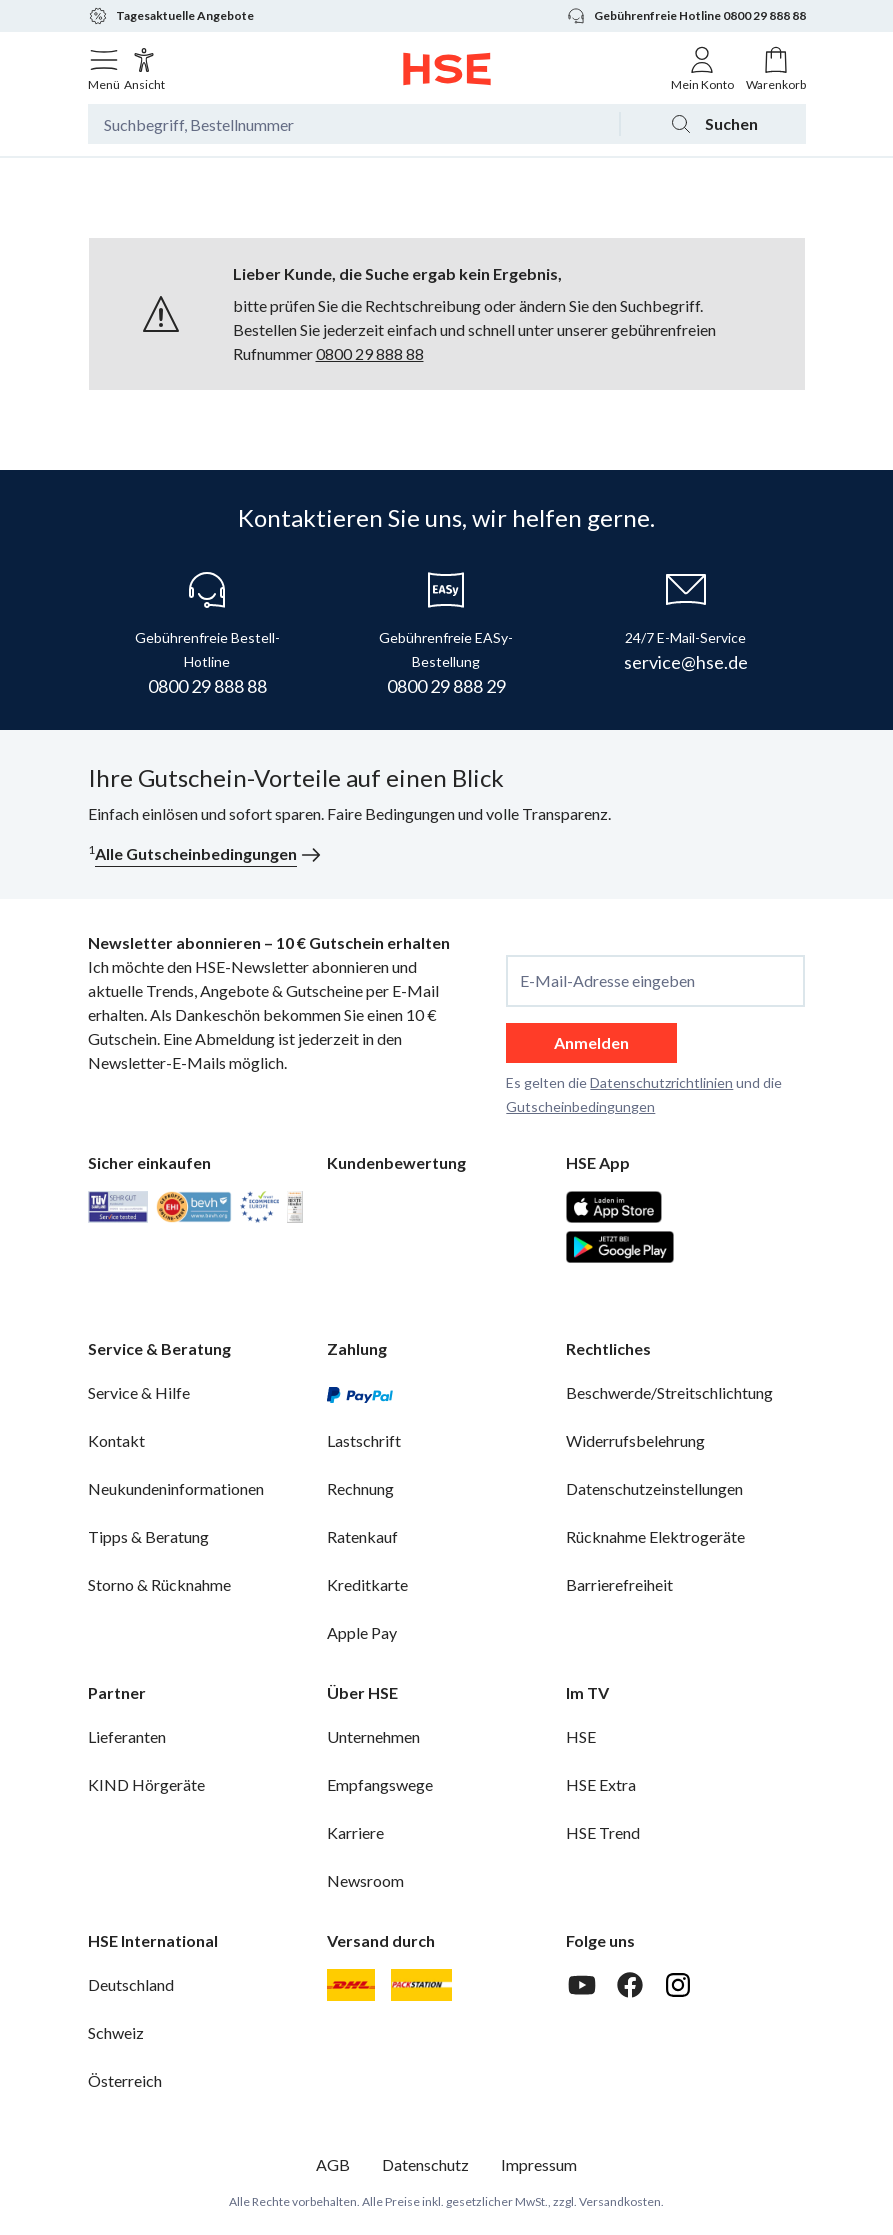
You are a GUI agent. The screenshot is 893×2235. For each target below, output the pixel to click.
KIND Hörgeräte (146, 1784)
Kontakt (116, 1440)
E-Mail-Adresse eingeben (607, 981)
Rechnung (360, 1488)
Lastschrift (364, 1440)
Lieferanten (127, 1736)
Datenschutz (425, 2164)
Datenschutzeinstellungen (654, 1488)
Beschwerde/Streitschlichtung (669, 1392)
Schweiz (116, 2032)
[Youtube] (582, 1985)
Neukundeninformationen (176, 1488)
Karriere (355, 1832)
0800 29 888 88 (370, 353)
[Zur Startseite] (446, 69)
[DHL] (351, 1985)
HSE (581, 1736)
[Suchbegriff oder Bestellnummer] (353, 124)
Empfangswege (380, 1784)
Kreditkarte (367, 1584)
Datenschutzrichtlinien (661, 1082)
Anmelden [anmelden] (591, 1042)
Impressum (539, 2164)
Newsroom (365, 1880)
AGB (333, 2164)
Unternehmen (373, 1736)
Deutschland (131, 1984)
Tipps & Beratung (148, 1536)
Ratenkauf (362, 1536)
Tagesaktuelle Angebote (171, 16)
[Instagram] (678, 1985)
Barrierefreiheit (619, 1584)
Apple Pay (362, 1632)
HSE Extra (601, 1784)
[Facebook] (630, 1985)
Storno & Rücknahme (159, 1584)
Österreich (125, 2080)
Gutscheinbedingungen (580, 1106)
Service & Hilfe (139, 1392)
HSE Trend (603, 1832)
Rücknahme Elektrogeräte (655, 1536)
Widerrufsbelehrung (635, 1440)
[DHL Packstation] (421, 1985)
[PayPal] (360, 1393)
